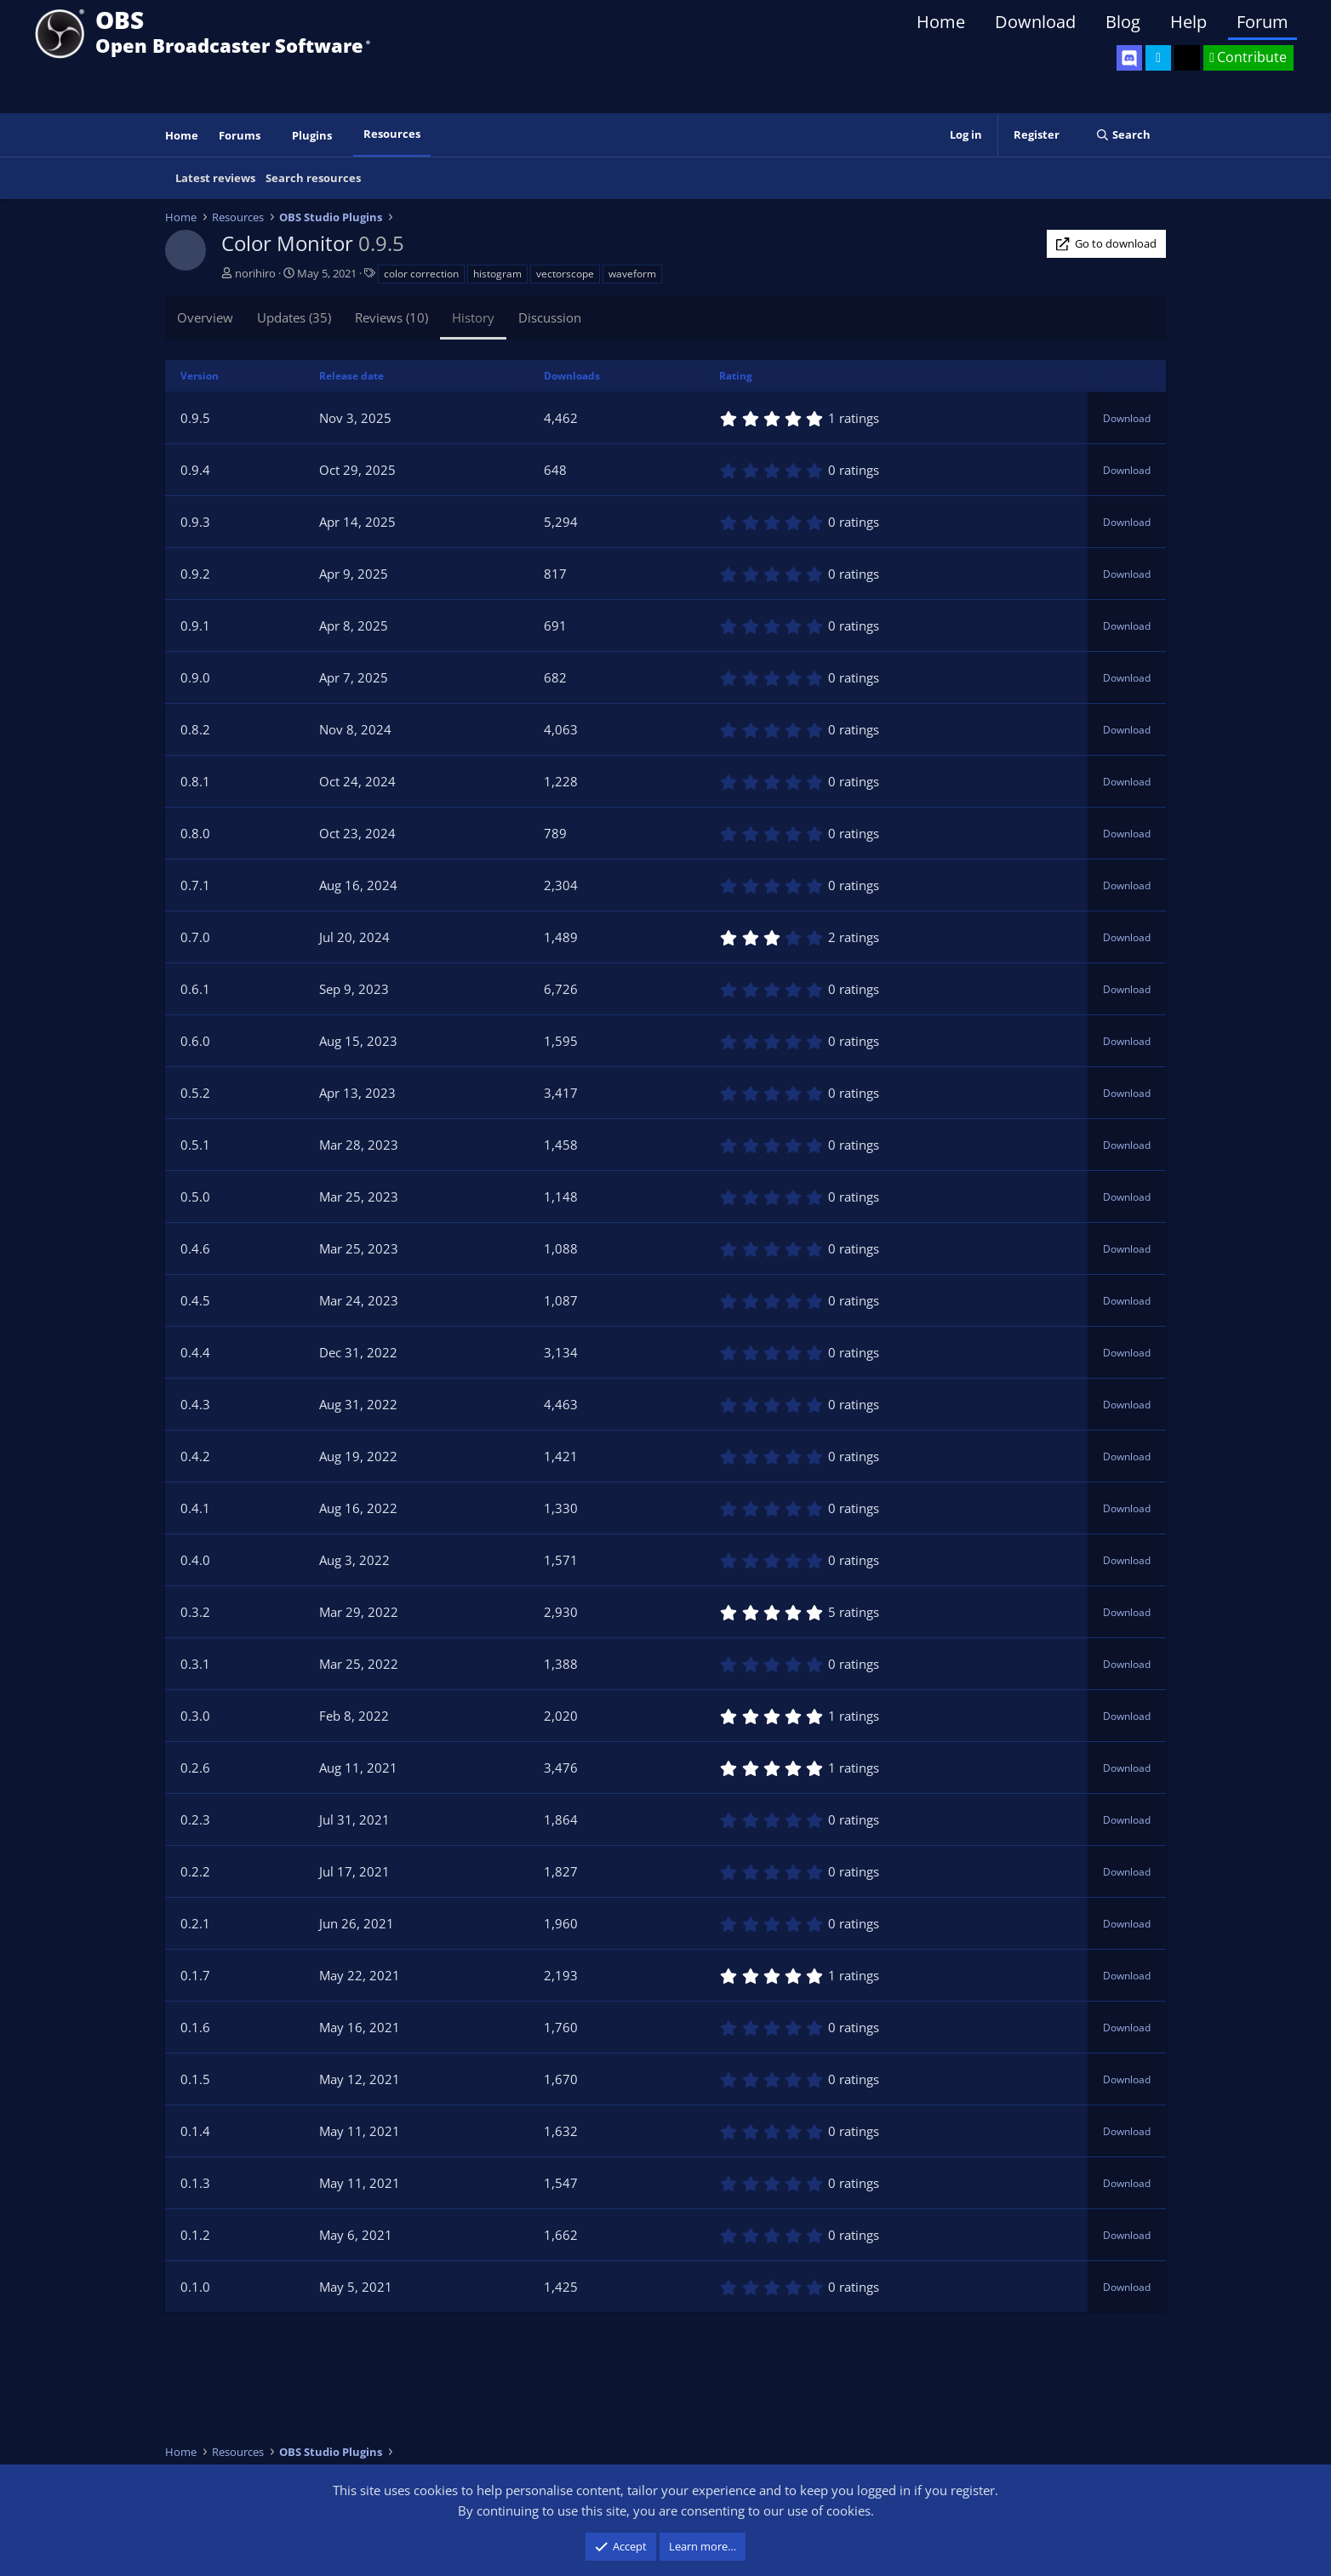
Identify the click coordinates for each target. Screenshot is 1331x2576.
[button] (272, 136)
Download (1035, 21)
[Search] (1123, 135)
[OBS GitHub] (1187, 58)
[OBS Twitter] (1158, 58)
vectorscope (565, 273)
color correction (421, 273)
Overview (205, 317)
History (473, 317)
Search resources (313, 178)
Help (1188, 21)
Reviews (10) (391, 317)
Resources (391, 133)
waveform (632, 273)
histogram (497, 273)
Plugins (312, 135)
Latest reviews (215, 178)
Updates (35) (294, 317)
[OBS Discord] (1129, 58)
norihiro (255, 273)
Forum (1262, 21)
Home (941, 21)
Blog (1122, 21)
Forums (239, 135)
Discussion (549, 317)
